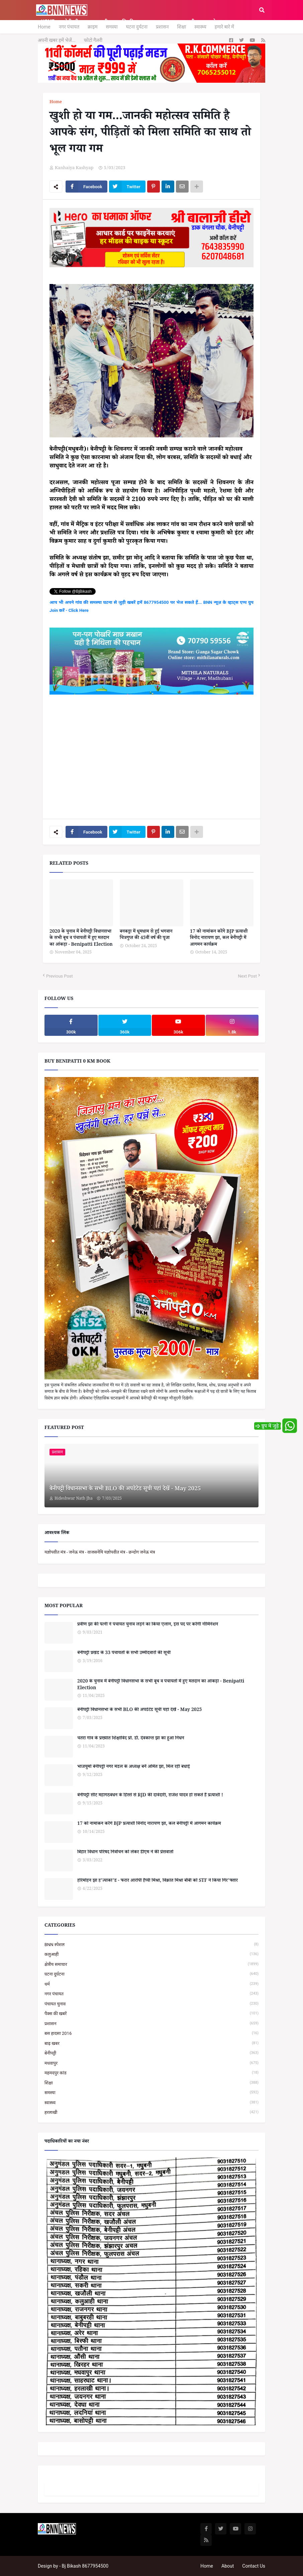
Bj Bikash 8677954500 (85, 2566)
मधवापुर (151, 2063)
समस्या (112, 26)
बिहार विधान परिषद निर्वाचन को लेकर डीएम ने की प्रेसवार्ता (125, 1853)
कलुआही (151, 1954)
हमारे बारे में (224, 26)
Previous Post (59, 976)
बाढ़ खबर (151, 2043)
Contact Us (253, 2566)
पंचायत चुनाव (151, 2004)
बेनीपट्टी (151, 2053)
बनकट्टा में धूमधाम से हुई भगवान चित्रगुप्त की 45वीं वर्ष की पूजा (146, 935)
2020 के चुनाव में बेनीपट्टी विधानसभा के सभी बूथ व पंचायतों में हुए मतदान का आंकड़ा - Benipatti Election (81, 939)
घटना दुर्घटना (136, 26)
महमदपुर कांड (151, 2073)
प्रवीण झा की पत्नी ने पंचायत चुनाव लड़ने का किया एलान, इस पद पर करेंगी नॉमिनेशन (147, 1625)
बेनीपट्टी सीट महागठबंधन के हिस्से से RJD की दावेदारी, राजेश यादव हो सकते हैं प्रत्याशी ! (150, 1796)
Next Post (247, 976)
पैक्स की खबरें (151, 2013)
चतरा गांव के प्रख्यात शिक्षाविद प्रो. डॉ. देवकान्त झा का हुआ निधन (130, 1739)
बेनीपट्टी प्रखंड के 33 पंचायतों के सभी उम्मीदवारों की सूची (124, 1653)
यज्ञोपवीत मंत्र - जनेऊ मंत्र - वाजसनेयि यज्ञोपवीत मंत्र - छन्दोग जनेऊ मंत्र (99, 1552)
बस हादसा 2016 (151, 2033)
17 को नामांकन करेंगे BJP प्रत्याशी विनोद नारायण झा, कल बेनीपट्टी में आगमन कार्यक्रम (218, 939)
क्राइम (93, 26)
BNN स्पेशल (151, 1944)
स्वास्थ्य (200, 26)
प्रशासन (162, 26)
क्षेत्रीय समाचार (151, 1964)
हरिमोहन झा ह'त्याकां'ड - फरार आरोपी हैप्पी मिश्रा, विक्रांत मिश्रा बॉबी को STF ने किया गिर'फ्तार (157, 1881)
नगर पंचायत (69, 26)
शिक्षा (181, 26)
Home (44, 26)
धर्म (151, 1984)
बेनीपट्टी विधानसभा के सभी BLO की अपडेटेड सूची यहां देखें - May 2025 (125, 1490)
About (227, 2566)
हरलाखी (151, 2112)
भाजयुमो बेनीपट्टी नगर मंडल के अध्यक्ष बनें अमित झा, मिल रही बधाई (133, 1767)
